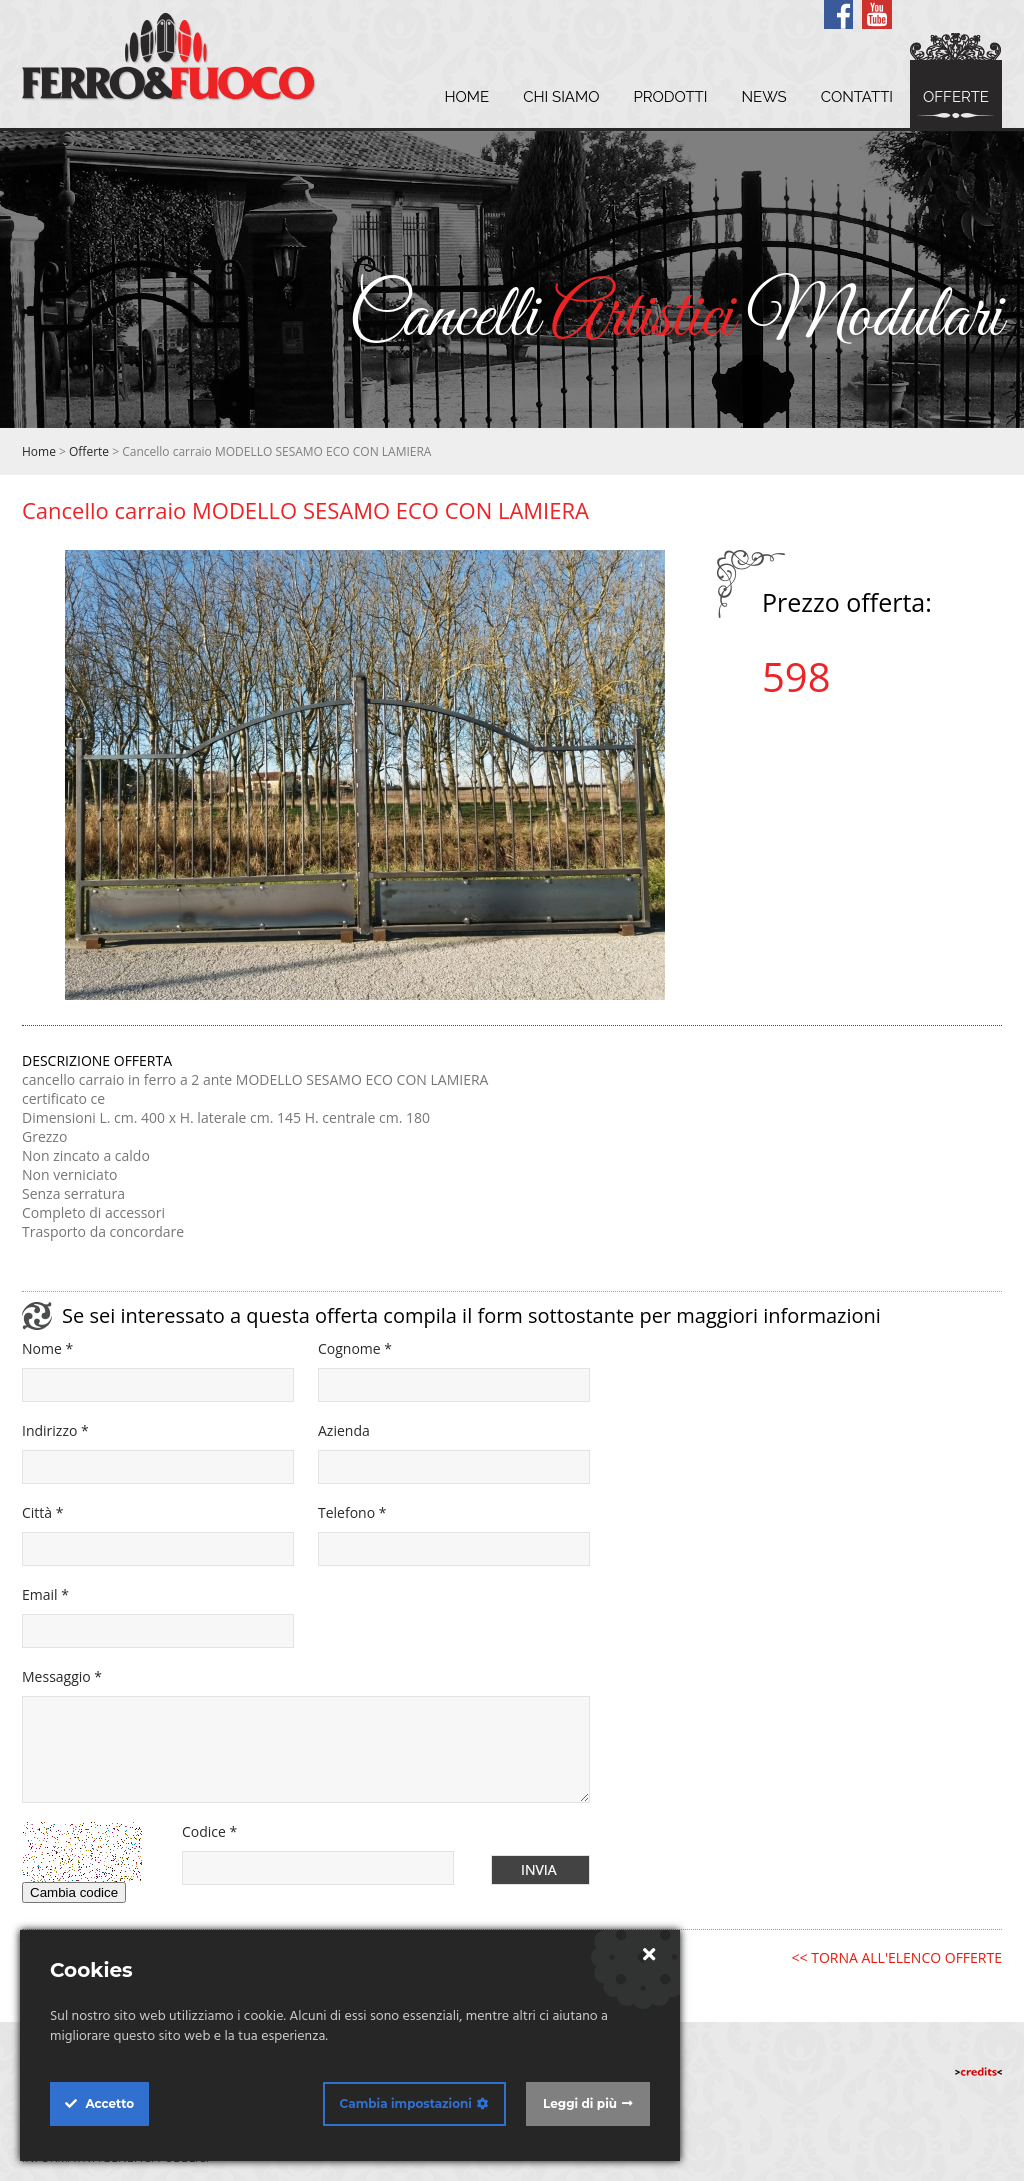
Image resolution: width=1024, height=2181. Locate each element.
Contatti (857, 97)
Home (466, 97)
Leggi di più (580, 2103)
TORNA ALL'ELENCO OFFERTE (906, 1957)
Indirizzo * (55, 1430)
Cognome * (355, 1348)
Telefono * (352, 1512)
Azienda (344, 1430)
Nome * (47, 1348)
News (763, 97)
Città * (42, 1512)
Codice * (209, 1831)
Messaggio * (62, 1676)
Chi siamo (561, 97)
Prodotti (670, 97)
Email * (45, 1594)
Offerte (956, 97)
